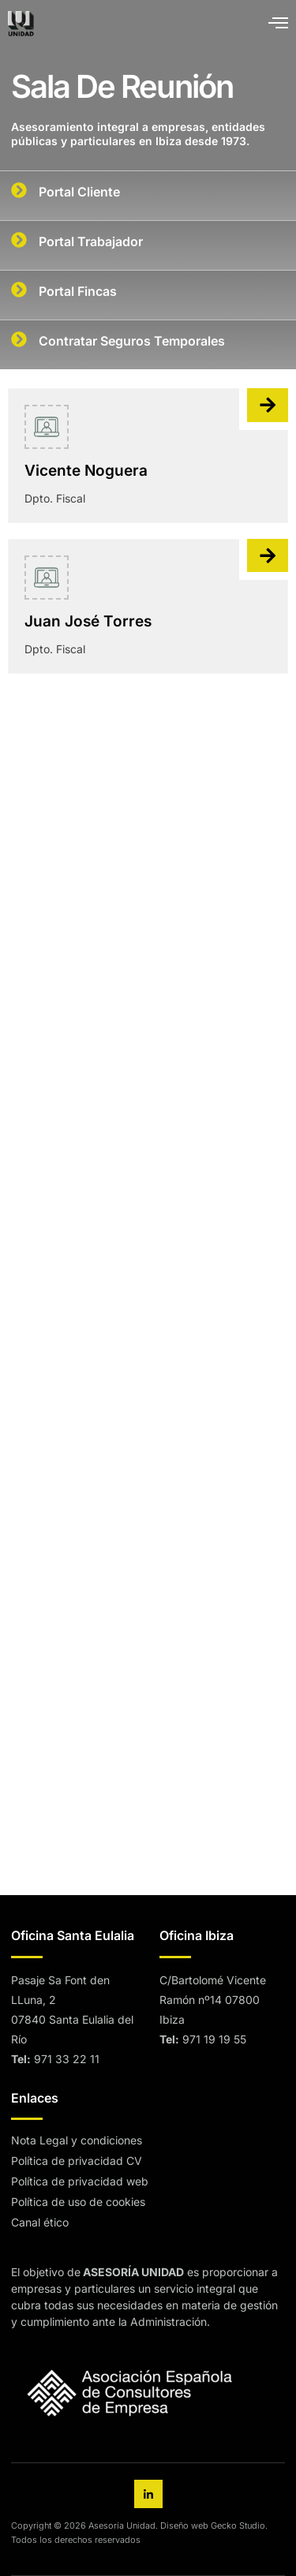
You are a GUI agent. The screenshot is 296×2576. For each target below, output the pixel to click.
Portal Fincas (78, 291)
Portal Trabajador (91, 241)
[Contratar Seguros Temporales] (19, 339)
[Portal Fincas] (19, 289)
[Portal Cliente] (19, 190)
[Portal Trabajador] (19, 240)
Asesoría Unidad (121, 2525)
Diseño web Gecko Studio (212, 2525)
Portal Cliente (79, 192)
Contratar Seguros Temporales (132, 341)
